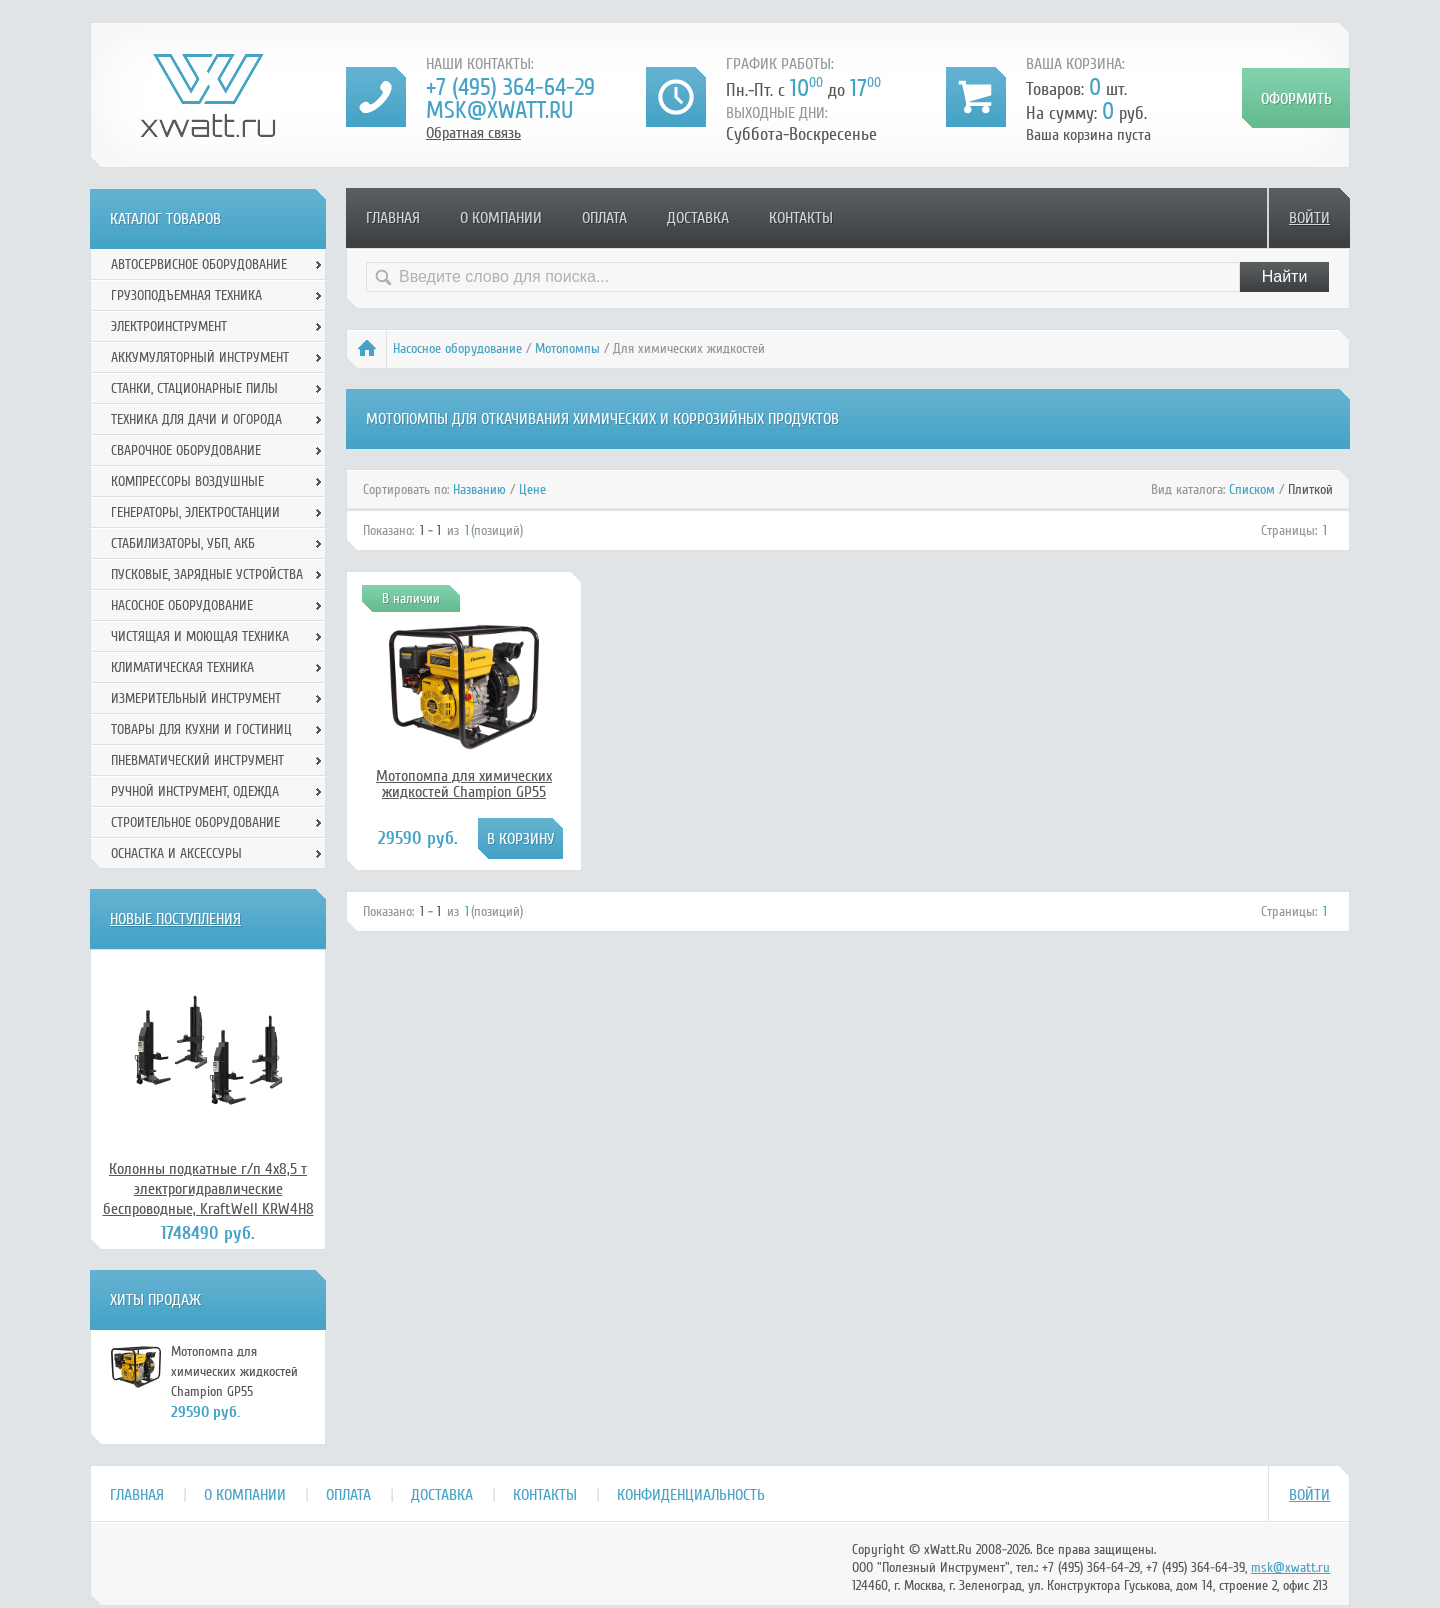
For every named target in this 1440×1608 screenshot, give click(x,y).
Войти (1309, 218)
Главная (393, 218)
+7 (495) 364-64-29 (510, 87)
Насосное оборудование (457, 348)
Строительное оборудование (195, 822)
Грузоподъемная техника (186, 295)
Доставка (698, 218)
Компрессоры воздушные (187, 481)
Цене (532, 489)
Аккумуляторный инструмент (200, 357)
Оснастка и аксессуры (176, 853)
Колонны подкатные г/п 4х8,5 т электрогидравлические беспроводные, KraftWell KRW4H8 (208, 1189)
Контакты (801, 218)
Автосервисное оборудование (199, 264)
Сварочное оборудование (186, 450)
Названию (479, 489)
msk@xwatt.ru (499, 110)
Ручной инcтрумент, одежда (195, 791)
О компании (501, 218)
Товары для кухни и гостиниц (201, 729)
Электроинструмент (169, 326)
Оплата (604, 218)
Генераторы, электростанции (195, 512)
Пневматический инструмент (197, 760)
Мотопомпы (567, 348)
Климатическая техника (182, 667)
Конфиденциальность (691, 1495)
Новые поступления (175, 919)
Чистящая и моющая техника (200, 636)
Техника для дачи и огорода (196, 419)
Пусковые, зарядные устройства (207, 574)
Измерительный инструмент (196, 698)
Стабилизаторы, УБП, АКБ (183, 543)
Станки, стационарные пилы (194, 388)
